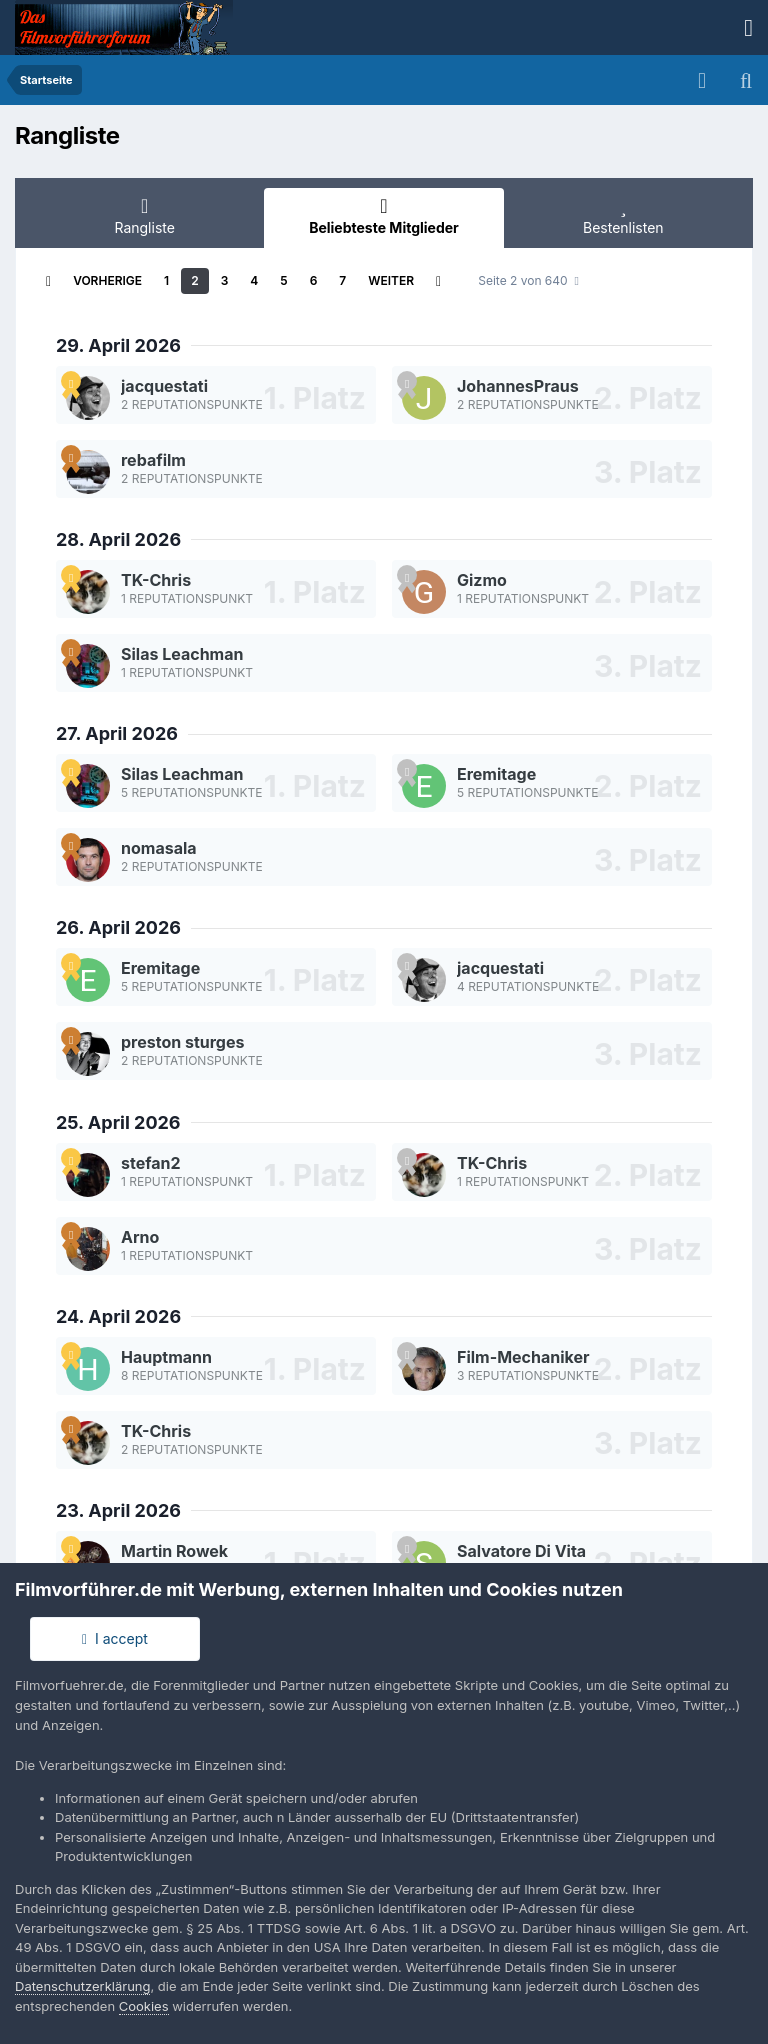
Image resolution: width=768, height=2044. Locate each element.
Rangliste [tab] (144, 216)
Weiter (391, 280)
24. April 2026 (118, 1316)
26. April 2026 (118, 927)
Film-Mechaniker (523, 1357)
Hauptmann (166, 1357)
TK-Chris (156, 580)
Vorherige (107, 280)
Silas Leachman (182, 654)
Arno (140, 1237)
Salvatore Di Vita (521, 1551)
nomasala (159, 848)
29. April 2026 (118, 345)
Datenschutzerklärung (82, 1986)
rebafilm (153, 460)
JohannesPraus (518, 386)
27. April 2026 (117, 733)
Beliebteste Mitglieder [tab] (383, 216)
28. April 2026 (118, 539)
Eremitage (496, 774)
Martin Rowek (174, 1551)
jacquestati (164, 386)
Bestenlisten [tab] (623, 216)
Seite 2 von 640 (528, 280)
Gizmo (482, 580)
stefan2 (151, 1163)
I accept (115, 1638)
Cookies (144, 2006)
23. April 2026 (118, 1510)
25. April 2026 (118, 1122)
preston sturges (182, 1042)
